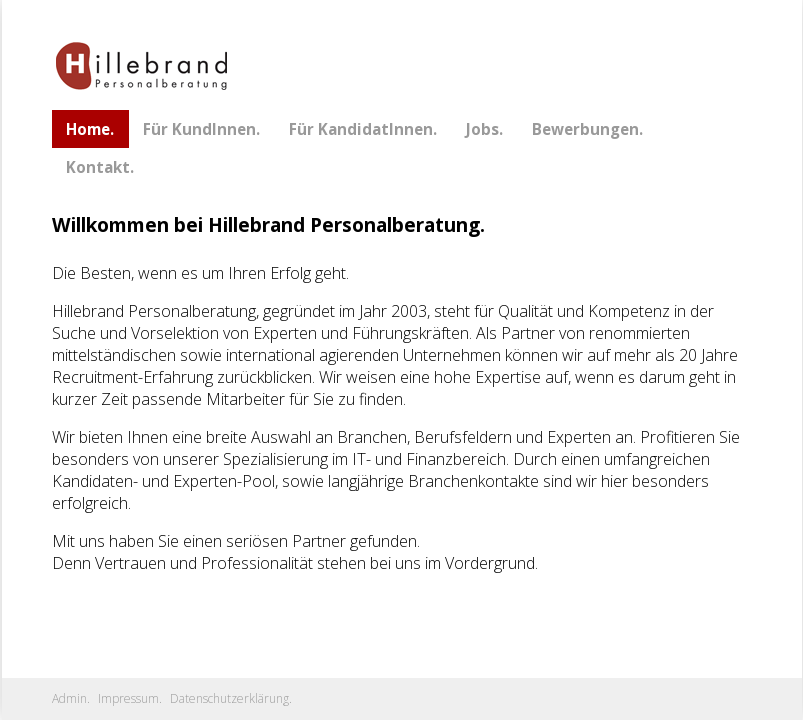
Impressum (128, 698)
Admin (69, 698)
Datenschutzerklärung (229, 698)
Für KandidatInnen (361, 129)
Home (88, 129)
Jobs (482, 129)
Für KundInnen (199, 129)
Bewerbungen (585, 129)
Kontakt (98, 167)
